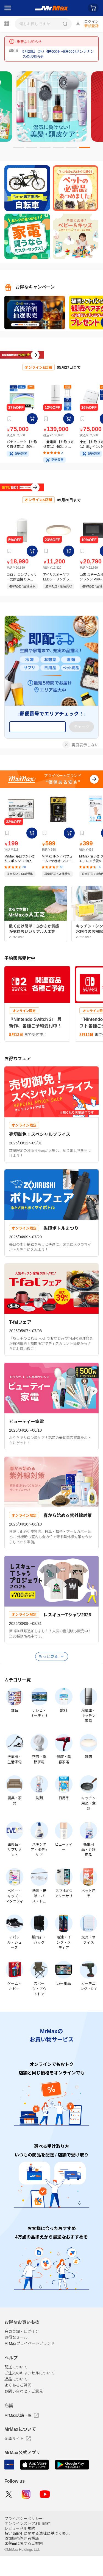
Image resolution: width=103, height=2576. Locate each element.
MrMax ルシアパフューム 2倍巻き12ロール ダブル (58, 879)
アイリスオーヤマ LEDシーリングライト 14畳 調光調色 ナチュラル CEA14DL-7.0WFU (58, 597)
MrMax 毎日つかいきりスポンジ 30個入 (19, 879)
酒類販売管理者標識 (21, 2558)
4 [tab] (55, 149)
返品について (15, 2399)
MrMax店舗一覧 (21, 2435)
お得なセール (15, 2357)
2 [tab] (29, 149)
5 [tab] (68, 149)
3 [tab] (42, 149)
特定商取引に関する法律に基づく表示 (37, 2553)
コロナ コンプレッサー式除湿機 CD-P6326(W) (22, 597)
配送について (15, 2387)
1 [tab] (16, 149)
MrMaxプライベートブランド (29, 2363)
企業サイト (17, 2458)
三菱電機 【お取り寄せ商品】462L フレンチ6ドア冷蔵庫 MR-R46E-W (58, 454)
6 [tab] (82, 149)
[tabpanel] (51, 106)
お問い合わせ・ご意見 (23, 2411)
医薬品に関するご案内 (23, 2563)
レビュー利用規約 (19, 2548)
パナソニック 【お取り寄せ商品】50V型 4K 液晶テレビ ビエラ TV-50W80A (22, 454)
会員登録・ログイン (21, 2351)
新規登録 (91, 26)
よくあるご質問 (17, 2405)
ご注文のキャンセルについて (29, 2393)
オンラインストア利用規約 (27, 2544)
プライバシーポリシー (23, 2539)
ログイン (91, 21)
